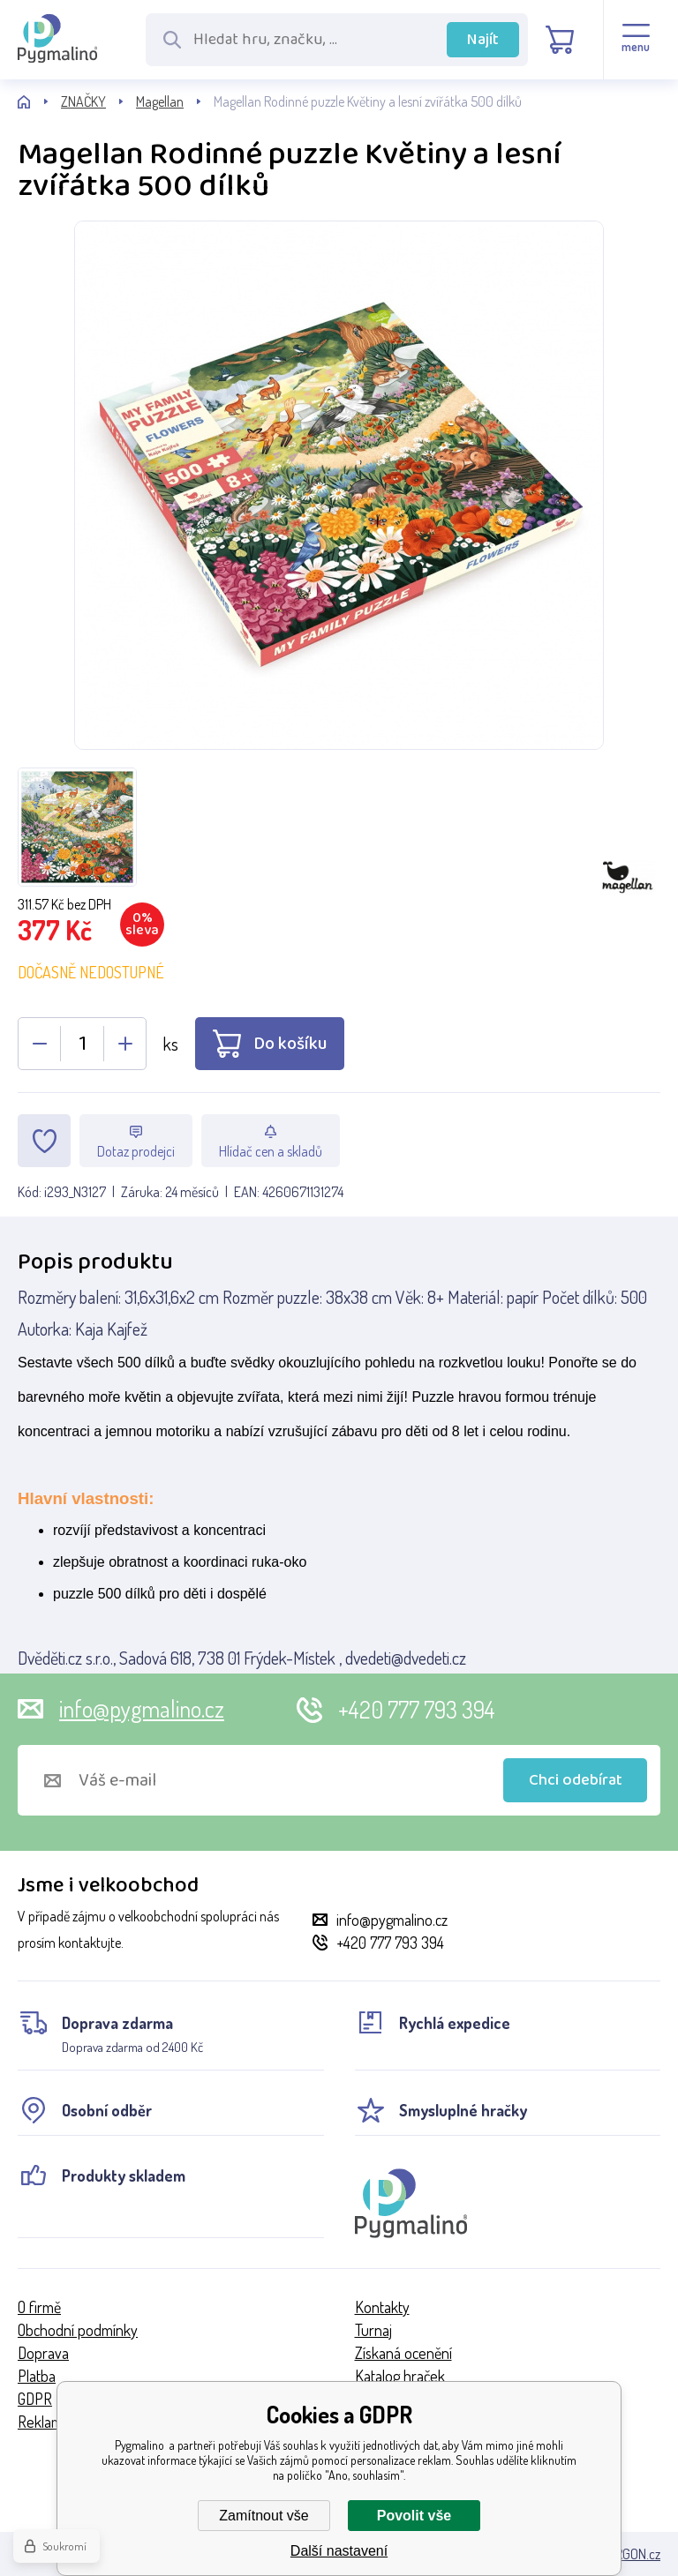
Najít (483, 39)
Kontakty (382, 2307)
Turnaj (373, 2330)
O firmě (39, 2307)
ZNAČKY (83, 101)
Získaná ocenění (403, 2353)
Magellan (160, 101)
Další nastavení (339, 2550)
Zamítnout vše (263, 2515)
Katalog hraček (400, 2375)
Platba (37, 2375)
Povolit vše (414, 2515)
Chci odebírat (575, 1780)
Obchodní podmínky (78, 2330)
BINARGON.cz (624, 2554)
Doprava (43, 2353)
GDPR (35, 2398)
